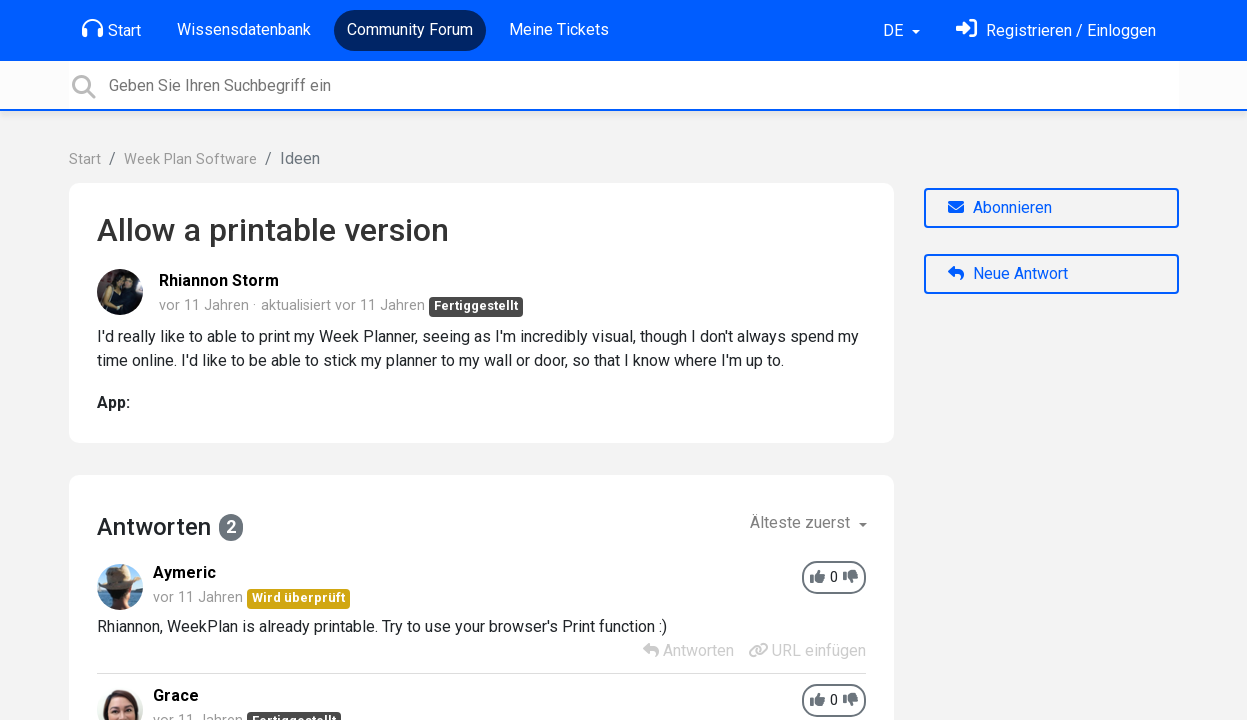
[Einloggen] (1056, 30)
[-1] (850, 577)
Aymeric (184, 572)
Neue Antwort (1008, 273)
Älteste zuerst (802, 522)
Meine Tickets (559, 29)
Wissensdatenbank (244, 29)
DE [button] (895, 30)
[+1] (817, 577)
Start (111, 29)
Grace (176, 695)
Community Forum (410, 29)
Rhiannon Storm (219, 280)
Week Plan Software (190, 159)
